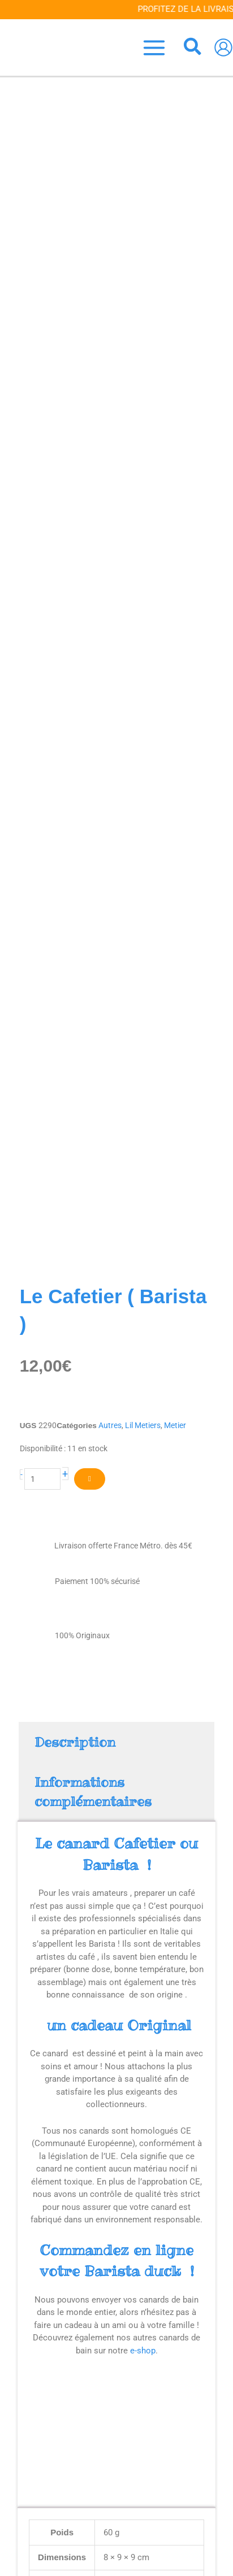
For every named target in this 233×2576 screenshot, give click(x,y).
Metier (175, 337)
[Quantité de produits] (42, 391)
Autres (110, 337)
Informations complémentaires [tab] (93, 705)
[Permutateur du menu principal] (154, 47)
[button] (193, 47)
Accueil (116, 2411)
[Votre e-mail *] (116, 2509)
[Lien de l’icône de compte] (223, 47)
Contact (116, 2446)
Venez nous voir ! (116, 2434)
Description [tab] (74, 654)
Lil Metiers (143, 337)
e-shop (143, 1262)
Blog (116, 2422)
